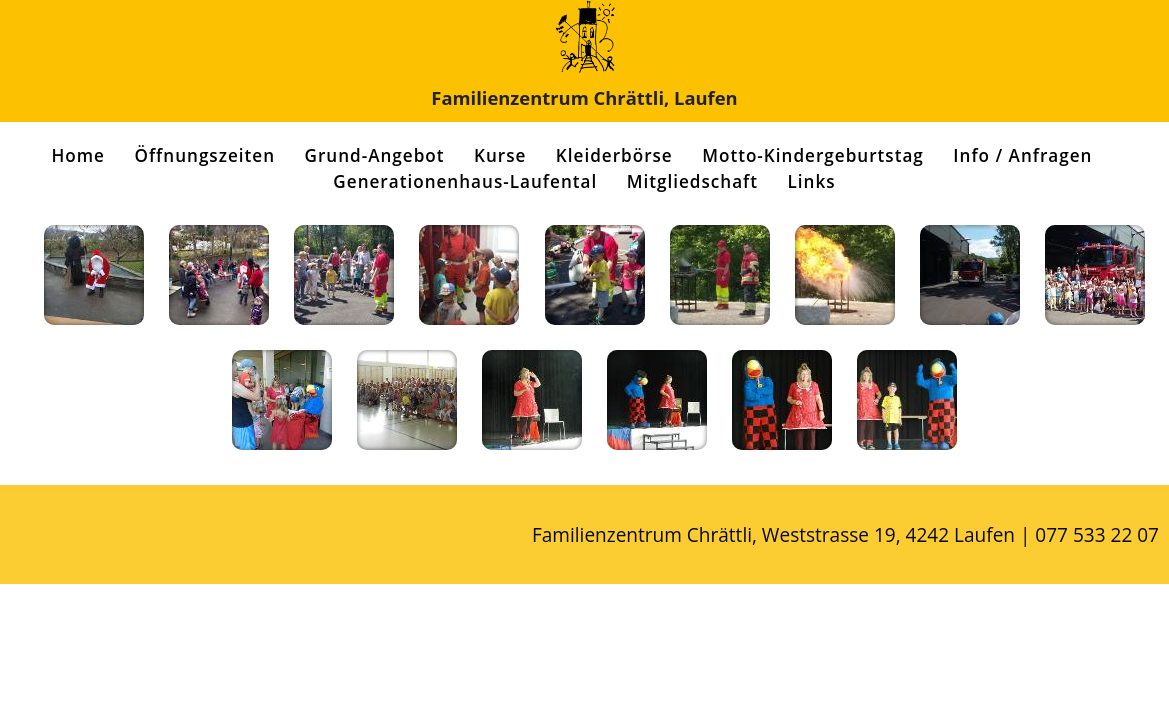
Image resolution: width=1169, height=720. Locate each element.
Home (78, 155)
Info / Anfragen (1022, 155)
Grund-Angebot (374, 155)
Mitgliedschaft (692, 181)
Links (812, 181)
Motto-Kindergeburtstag (813, 155)
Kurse (500, 155)
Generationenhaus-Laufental (465, 181)
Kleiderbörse (614, 155)
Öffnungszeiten (204, 155)
